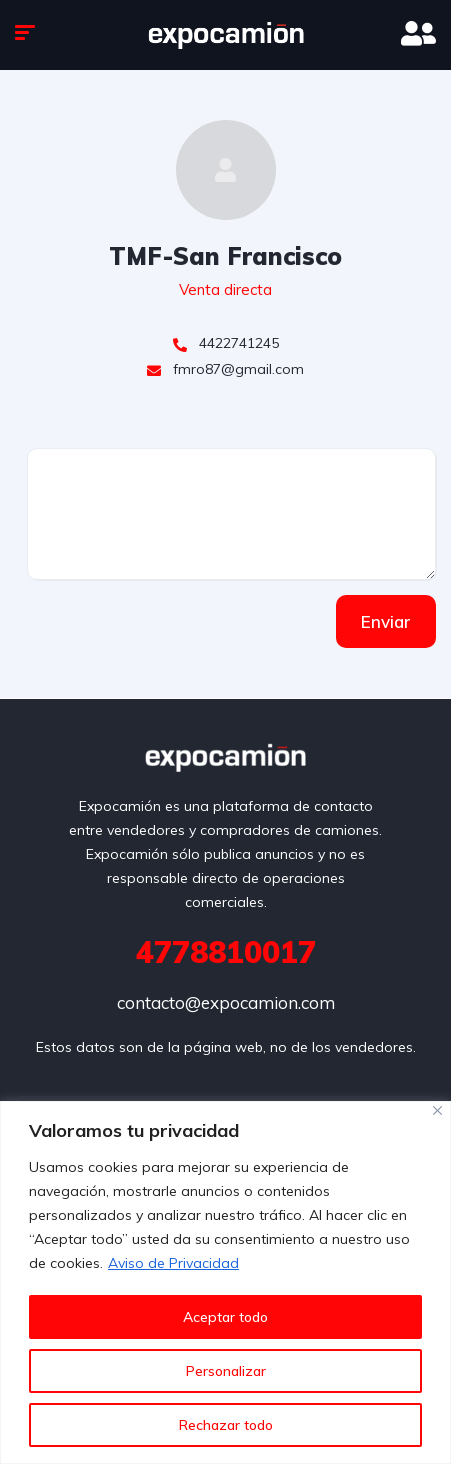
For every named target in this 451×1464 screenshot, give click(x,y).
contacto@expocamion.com (226, 1002)
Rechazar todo (226, 1425)
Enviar (386, 621)
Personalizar (226, 1371)
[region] (225, 1282)
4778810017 (226, 952)
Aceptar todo (225, 1317)
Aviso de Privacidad (173, 1263)
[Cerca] (437, 1110)
